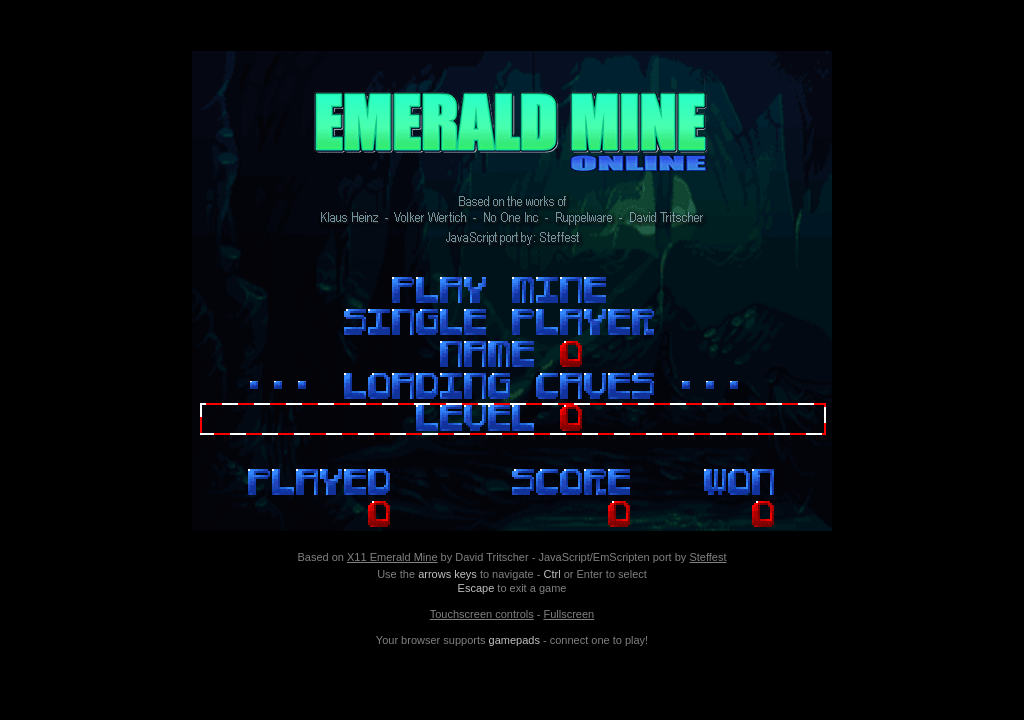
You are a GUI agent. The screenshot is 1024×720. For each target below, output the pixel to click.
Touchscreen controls (482, 614)
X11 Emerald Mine (392, 557)
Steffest (707, 557)
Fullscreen (568, 614)
